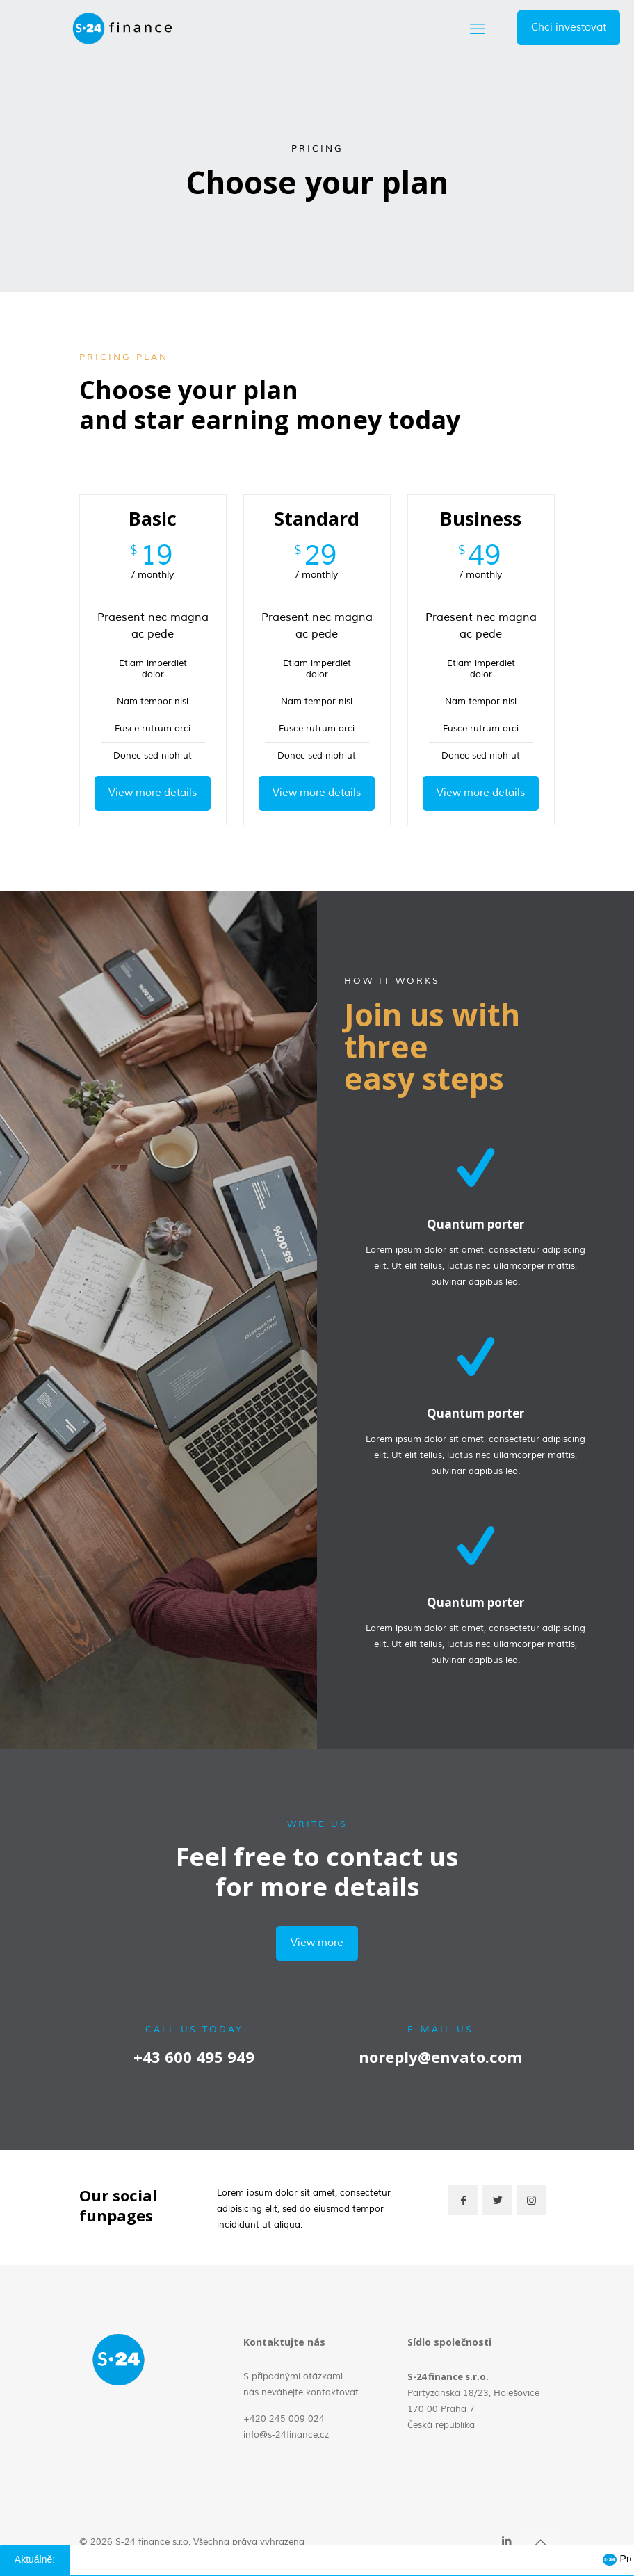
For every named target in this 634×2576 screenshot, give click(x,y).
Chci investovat (568, 27)
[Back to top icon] (540, 2542)
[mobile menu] (477, 28)
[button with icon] (463, 2200)
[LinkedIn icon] (506, 2541)
